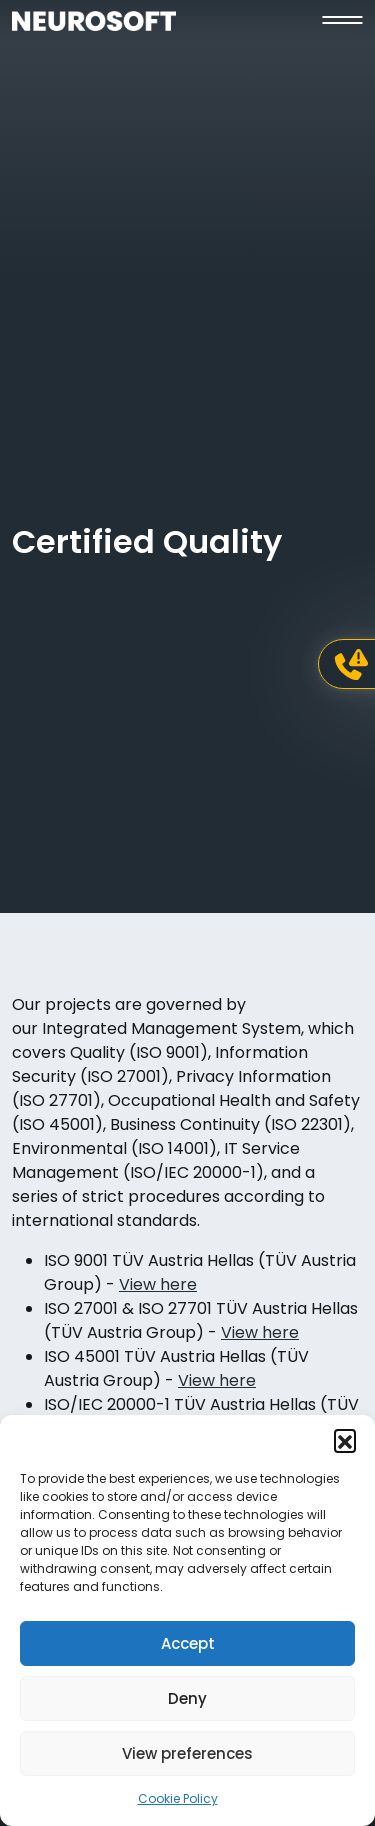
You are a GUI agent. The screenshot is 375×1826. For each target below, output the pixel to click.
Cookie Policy (178, 1798)
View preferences (187, 1753)
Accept (188, 1643)
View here (158, 1284)
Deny (187, 1698)
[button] (345, 1440)
